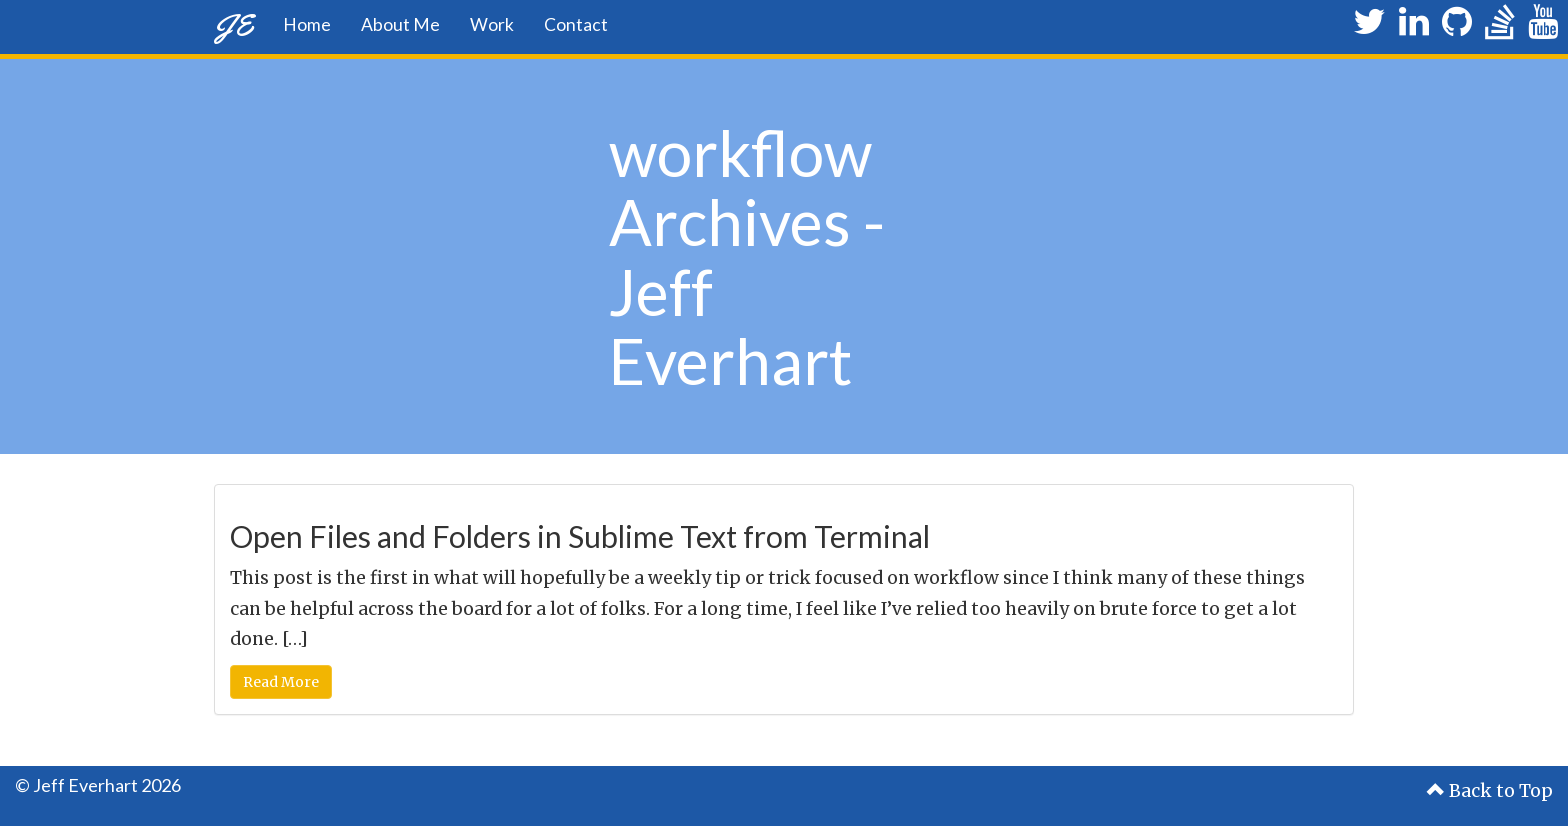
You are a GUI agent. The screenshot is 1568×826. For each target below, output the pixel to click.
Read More (281, 682)
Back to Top (1490, 791)
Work (492, 24)
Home (307, 24)
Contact (576, 24)
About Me (400, 24)
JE (233, 24)
